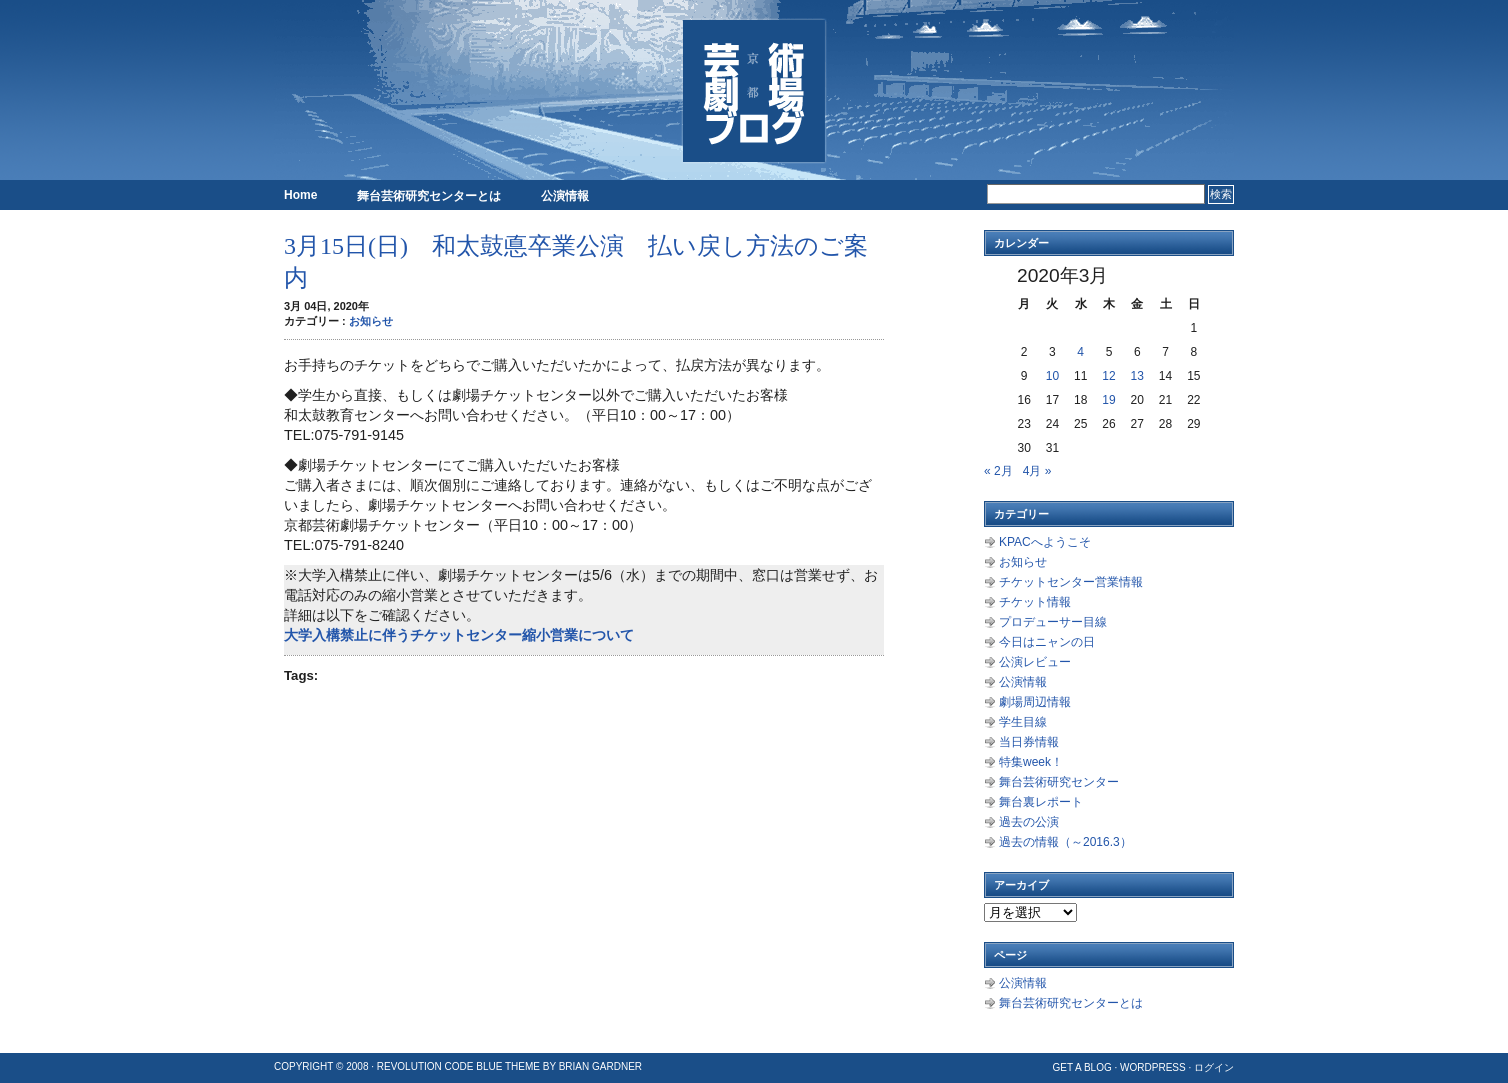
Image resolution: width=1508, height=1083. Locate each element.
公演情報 (565, 196)
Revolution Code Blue (440, 1066)
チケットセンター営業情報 (1071, 582)
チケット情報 (1035, 602)
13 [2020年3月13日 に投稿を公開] (1137, 376)
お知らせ (371, 321)
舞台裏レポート (1041, 802)
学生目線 (1023, 722)
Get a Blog (1081, 1067)
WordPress (1153, 1067)
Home (300, 195)
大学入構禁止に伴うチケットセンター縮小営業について (459, 635)
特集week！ (1031, 762)
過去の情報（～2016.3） (1065, 842)
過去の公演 (1029, 822)
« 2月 (998, 471)
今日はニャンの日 (1047, 642)
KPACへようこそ (1045, 542)
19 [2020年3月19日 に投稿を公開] (1108, 400)
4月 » (1037, 471)
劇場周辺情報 (1035, 702)
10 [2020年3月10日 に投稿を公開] (1052, 376)
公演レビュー (1035, 662)
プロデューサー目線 (1053, 622)
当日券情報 (1029, 742)
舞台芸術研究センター (1059, 782)
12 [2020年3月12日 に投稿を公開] (1108, 376)
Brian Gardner (600, 1066)
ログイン (1214, 1067)
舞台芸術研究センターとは (429, 196)
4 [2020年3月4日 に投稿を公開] (1080, 352)
